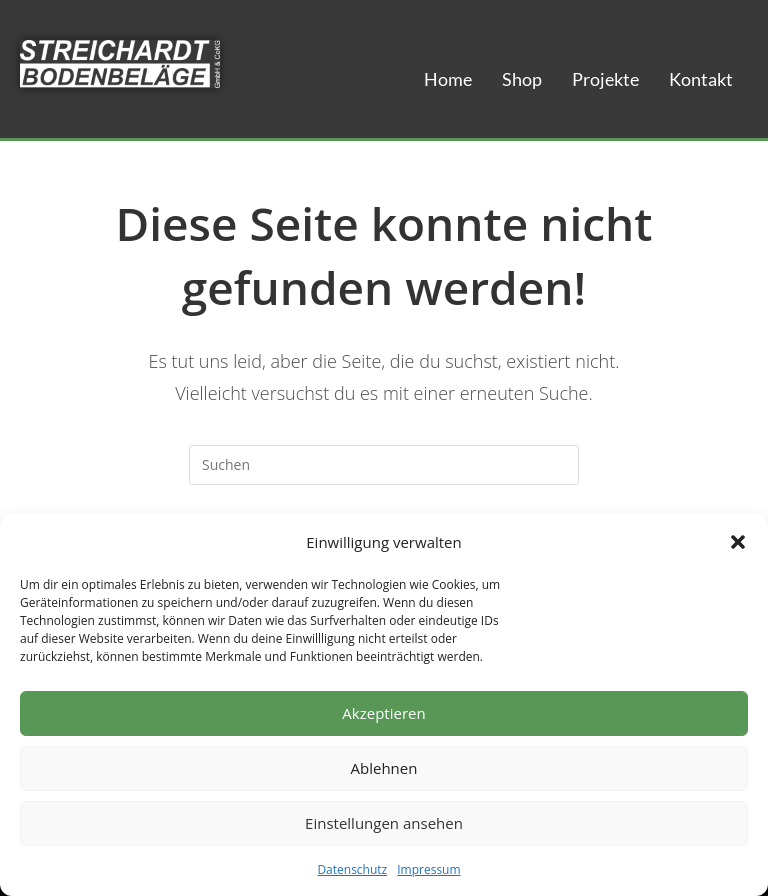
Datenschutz (352, 869)
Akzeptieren (383, 713)
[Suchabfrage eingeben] (384, 465)
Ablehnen (384, 768)
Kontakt (701, 79)
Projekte (605, 79)
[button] (738, 542)
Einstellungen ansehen (384, 823)
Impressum (428, 869)
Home (448, 79)
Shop (522, 79)
